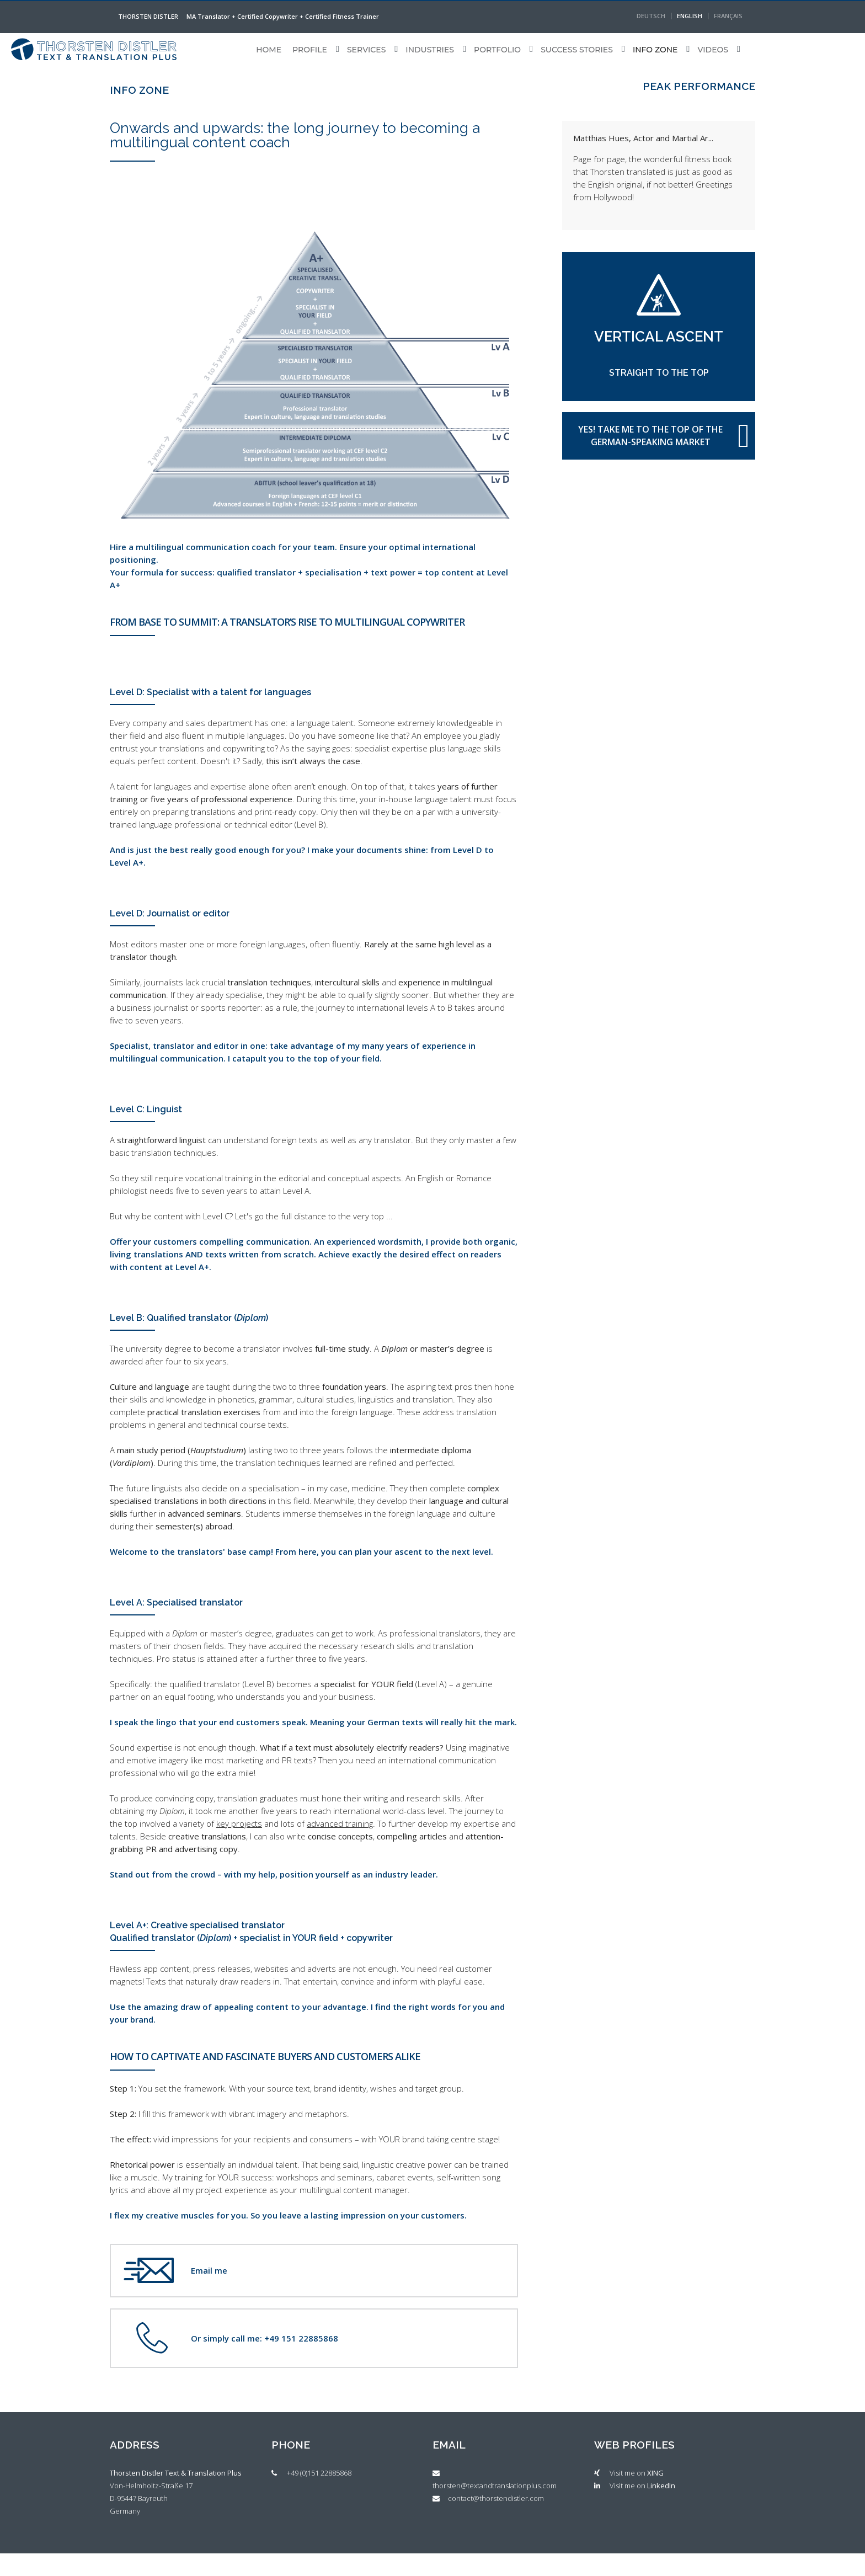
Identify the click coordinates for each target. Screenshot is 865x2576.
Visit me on (637, 2473)
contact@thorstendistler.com (496, 2498)
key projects (239, 1823)
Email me (209, 2270)
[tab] (179, 2453)
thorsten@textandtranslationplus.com (494, 2485)
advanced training (340, 1823)
